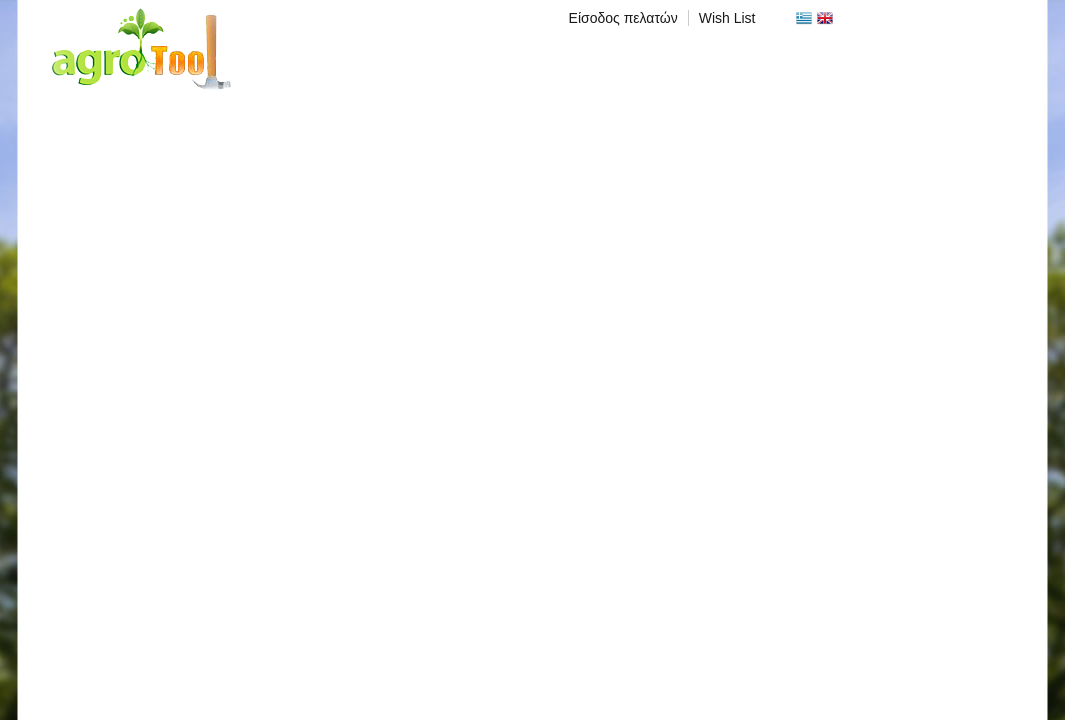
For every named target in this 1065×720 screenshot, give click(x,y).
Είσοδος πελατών (623, 18)
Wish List (727, 18)
